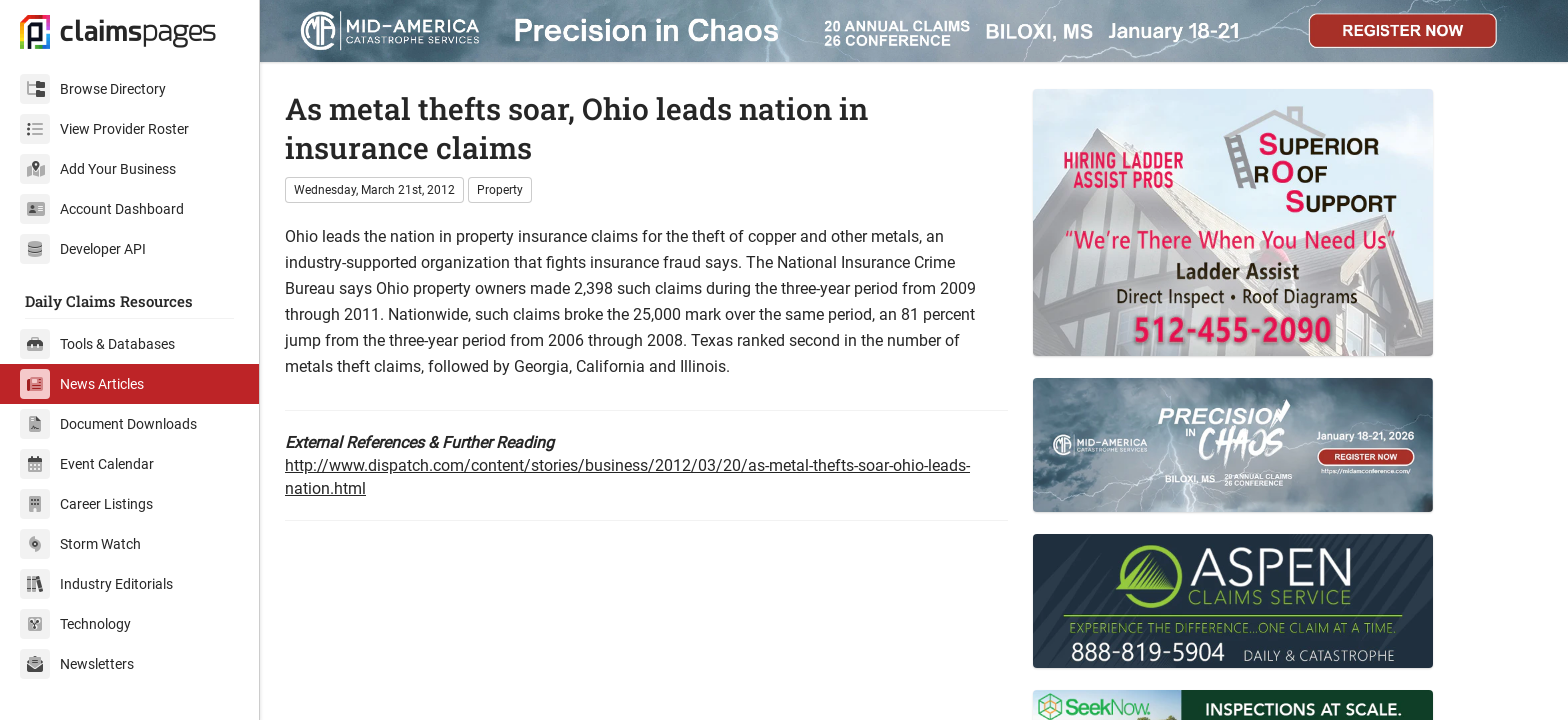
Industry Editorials (96, 584)
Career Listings (86, 504)
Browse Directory (93, 89)
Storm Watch (80, 544)
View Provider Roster (104, 129)
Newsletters (77, 664)
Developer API (83, 249)
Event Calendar (87, 464)
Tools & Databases (97, 344)
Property (500, 190)
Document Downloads (108, 424)
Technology (75, 624)
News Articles (82, 384)
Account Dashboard (102, 209)
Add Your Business (98, 169)
